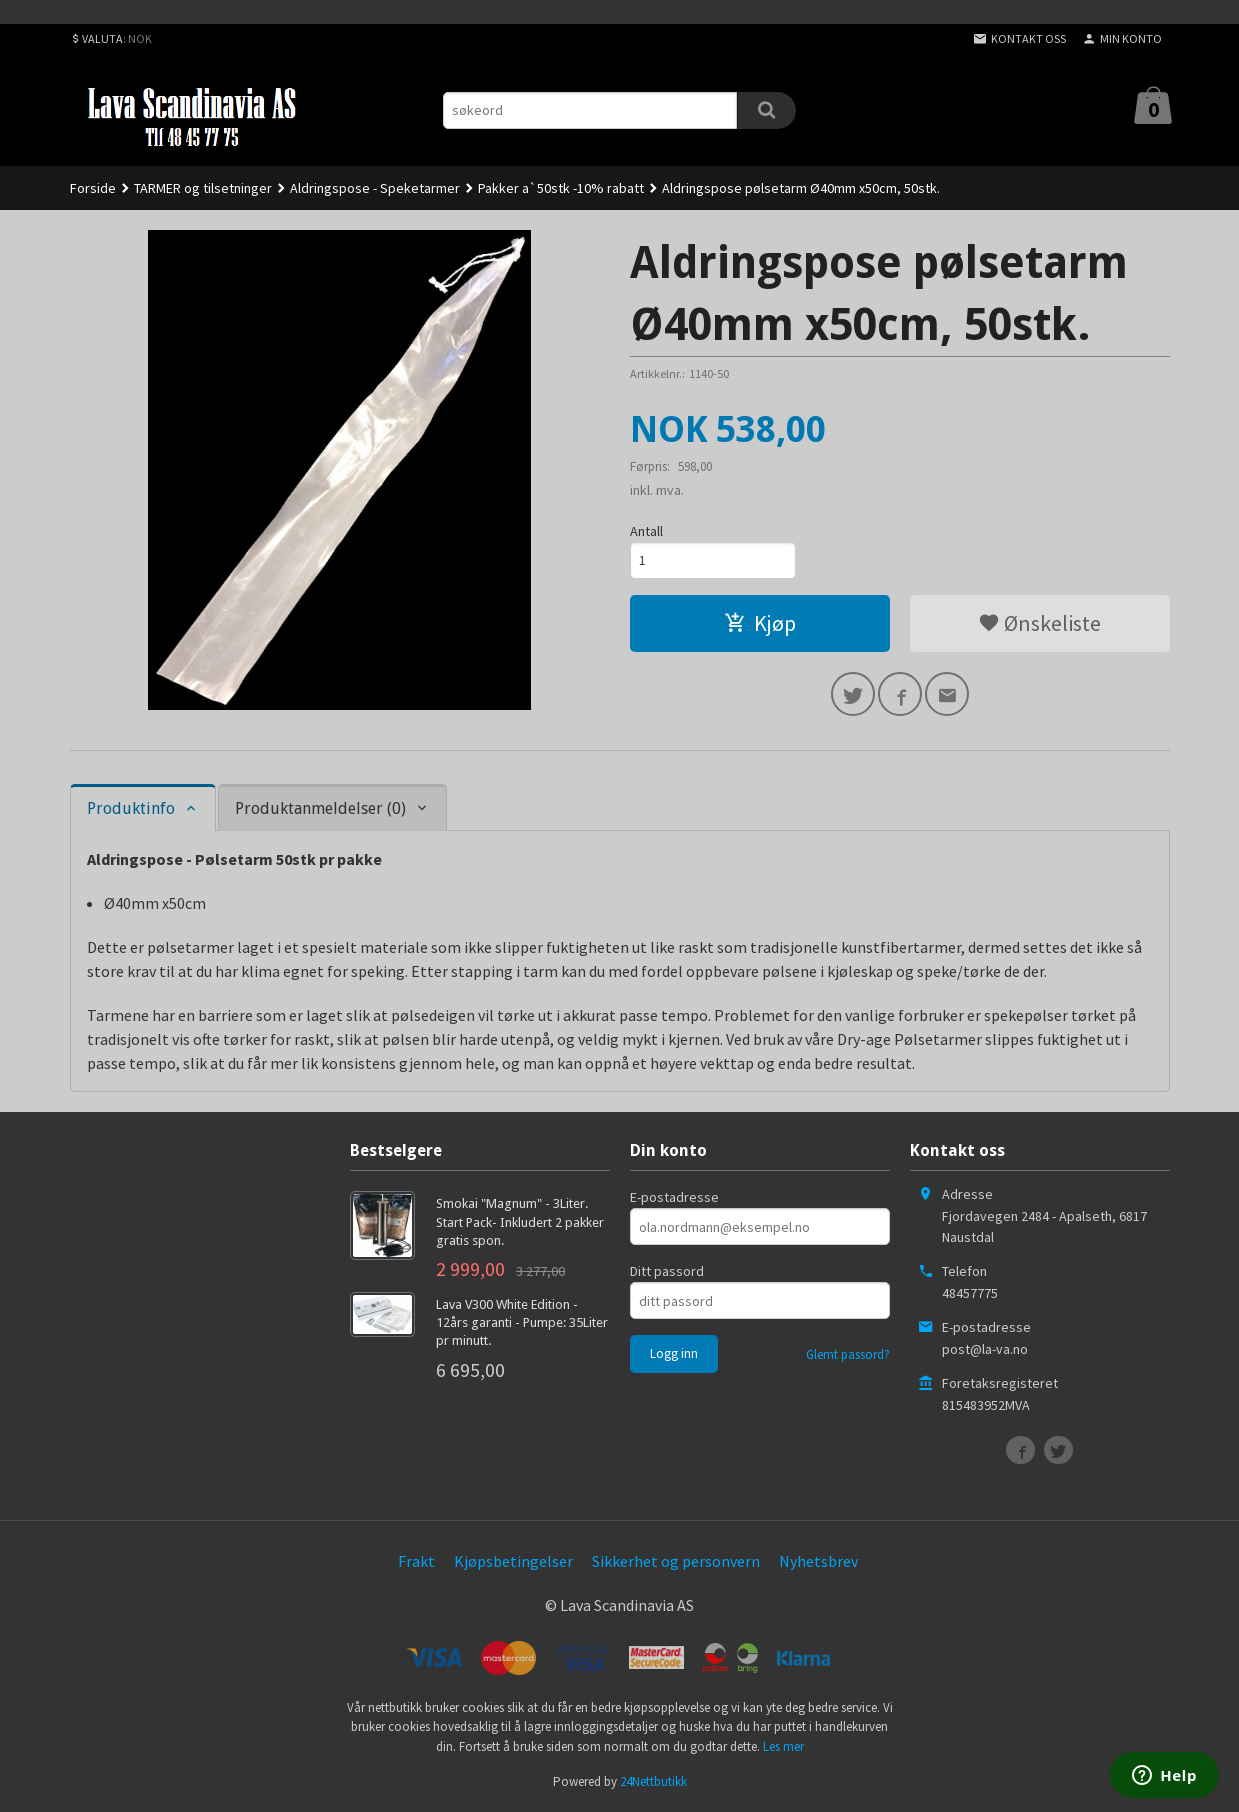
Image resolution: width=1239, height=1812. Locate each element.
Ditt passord (667, 1271)
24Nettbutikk (653, 1781)
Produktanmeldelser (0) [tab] (320, 808)
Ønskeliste (1039, 623)
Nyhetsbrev (818, 1561)
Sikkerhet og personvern (676, 1561)
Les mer (783, 1746)
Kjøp (760, 623)
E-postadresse (674, 1197)
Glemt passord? (848, 1354)
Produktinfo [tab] (131, 808)
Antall (646, 531)
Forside (93, 188)
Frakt (416, 1561)
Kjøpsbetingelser (513, 1561)
